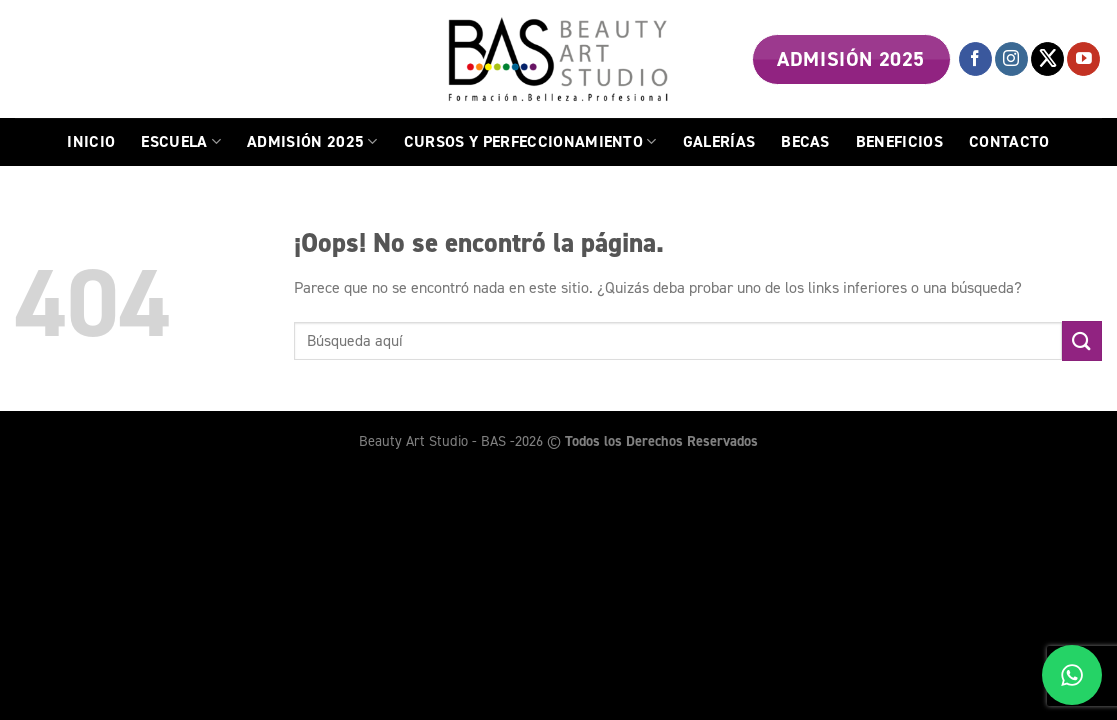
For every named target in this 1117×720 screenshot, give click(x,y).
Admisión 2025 (312, 141)
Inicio (91, 141)
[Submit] (1082, 340)
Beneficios (899, 141)
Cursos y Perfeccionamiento (530, 141)
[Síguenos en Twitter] (1047, 59)
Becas (805, 141)
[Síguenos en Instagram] (1011, 59)
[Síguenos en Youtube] (1083, 59)
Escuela (181, 141)
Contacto (1009, 141)
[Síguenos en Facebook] (975, 59)
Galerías (719, 141)
